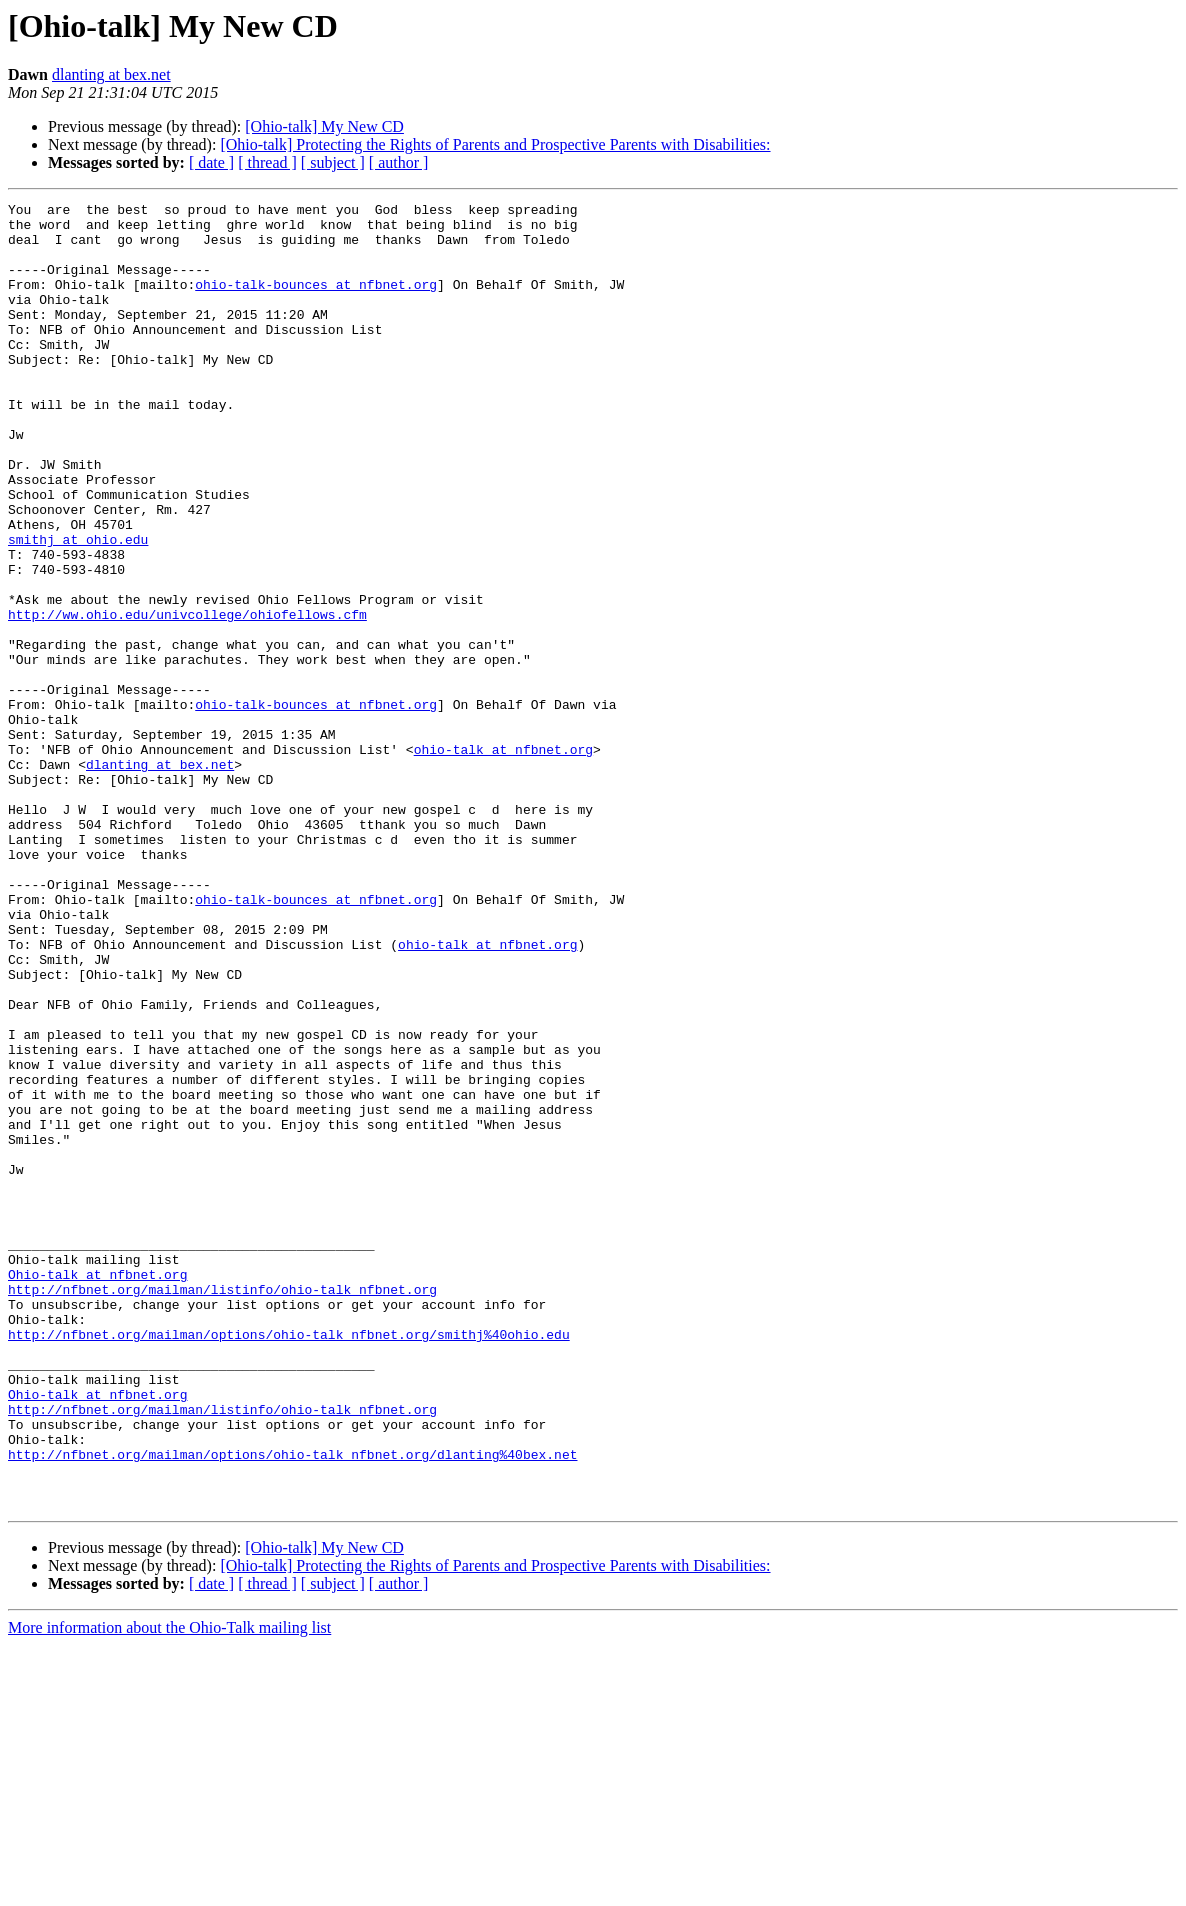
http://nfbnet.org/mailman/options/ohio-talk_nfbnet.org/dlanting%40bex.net (292, 1706)
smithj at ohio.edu (78, 608)
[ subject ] (333, 162)
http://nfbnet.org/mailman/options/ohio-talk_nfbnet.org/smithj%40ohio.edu (289, 1562)
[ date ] (211, 162)
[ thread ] (267, 162)
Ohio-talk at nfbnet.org (97, 1490)
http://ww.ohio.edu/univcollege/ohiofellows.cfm (187, 698)
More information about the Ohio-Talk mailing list (169, 1888)
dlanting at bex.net (111, 74)
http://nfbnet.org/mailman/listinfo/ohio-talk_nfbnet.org (222, 1508)
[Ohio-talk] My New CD (324, 126)
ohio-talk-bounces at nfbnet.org (316, 302)
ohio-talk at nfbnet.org (503, 860)
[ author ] (399, 162)
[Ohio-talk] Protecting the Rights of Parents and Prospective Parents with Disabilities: (495, 144)
